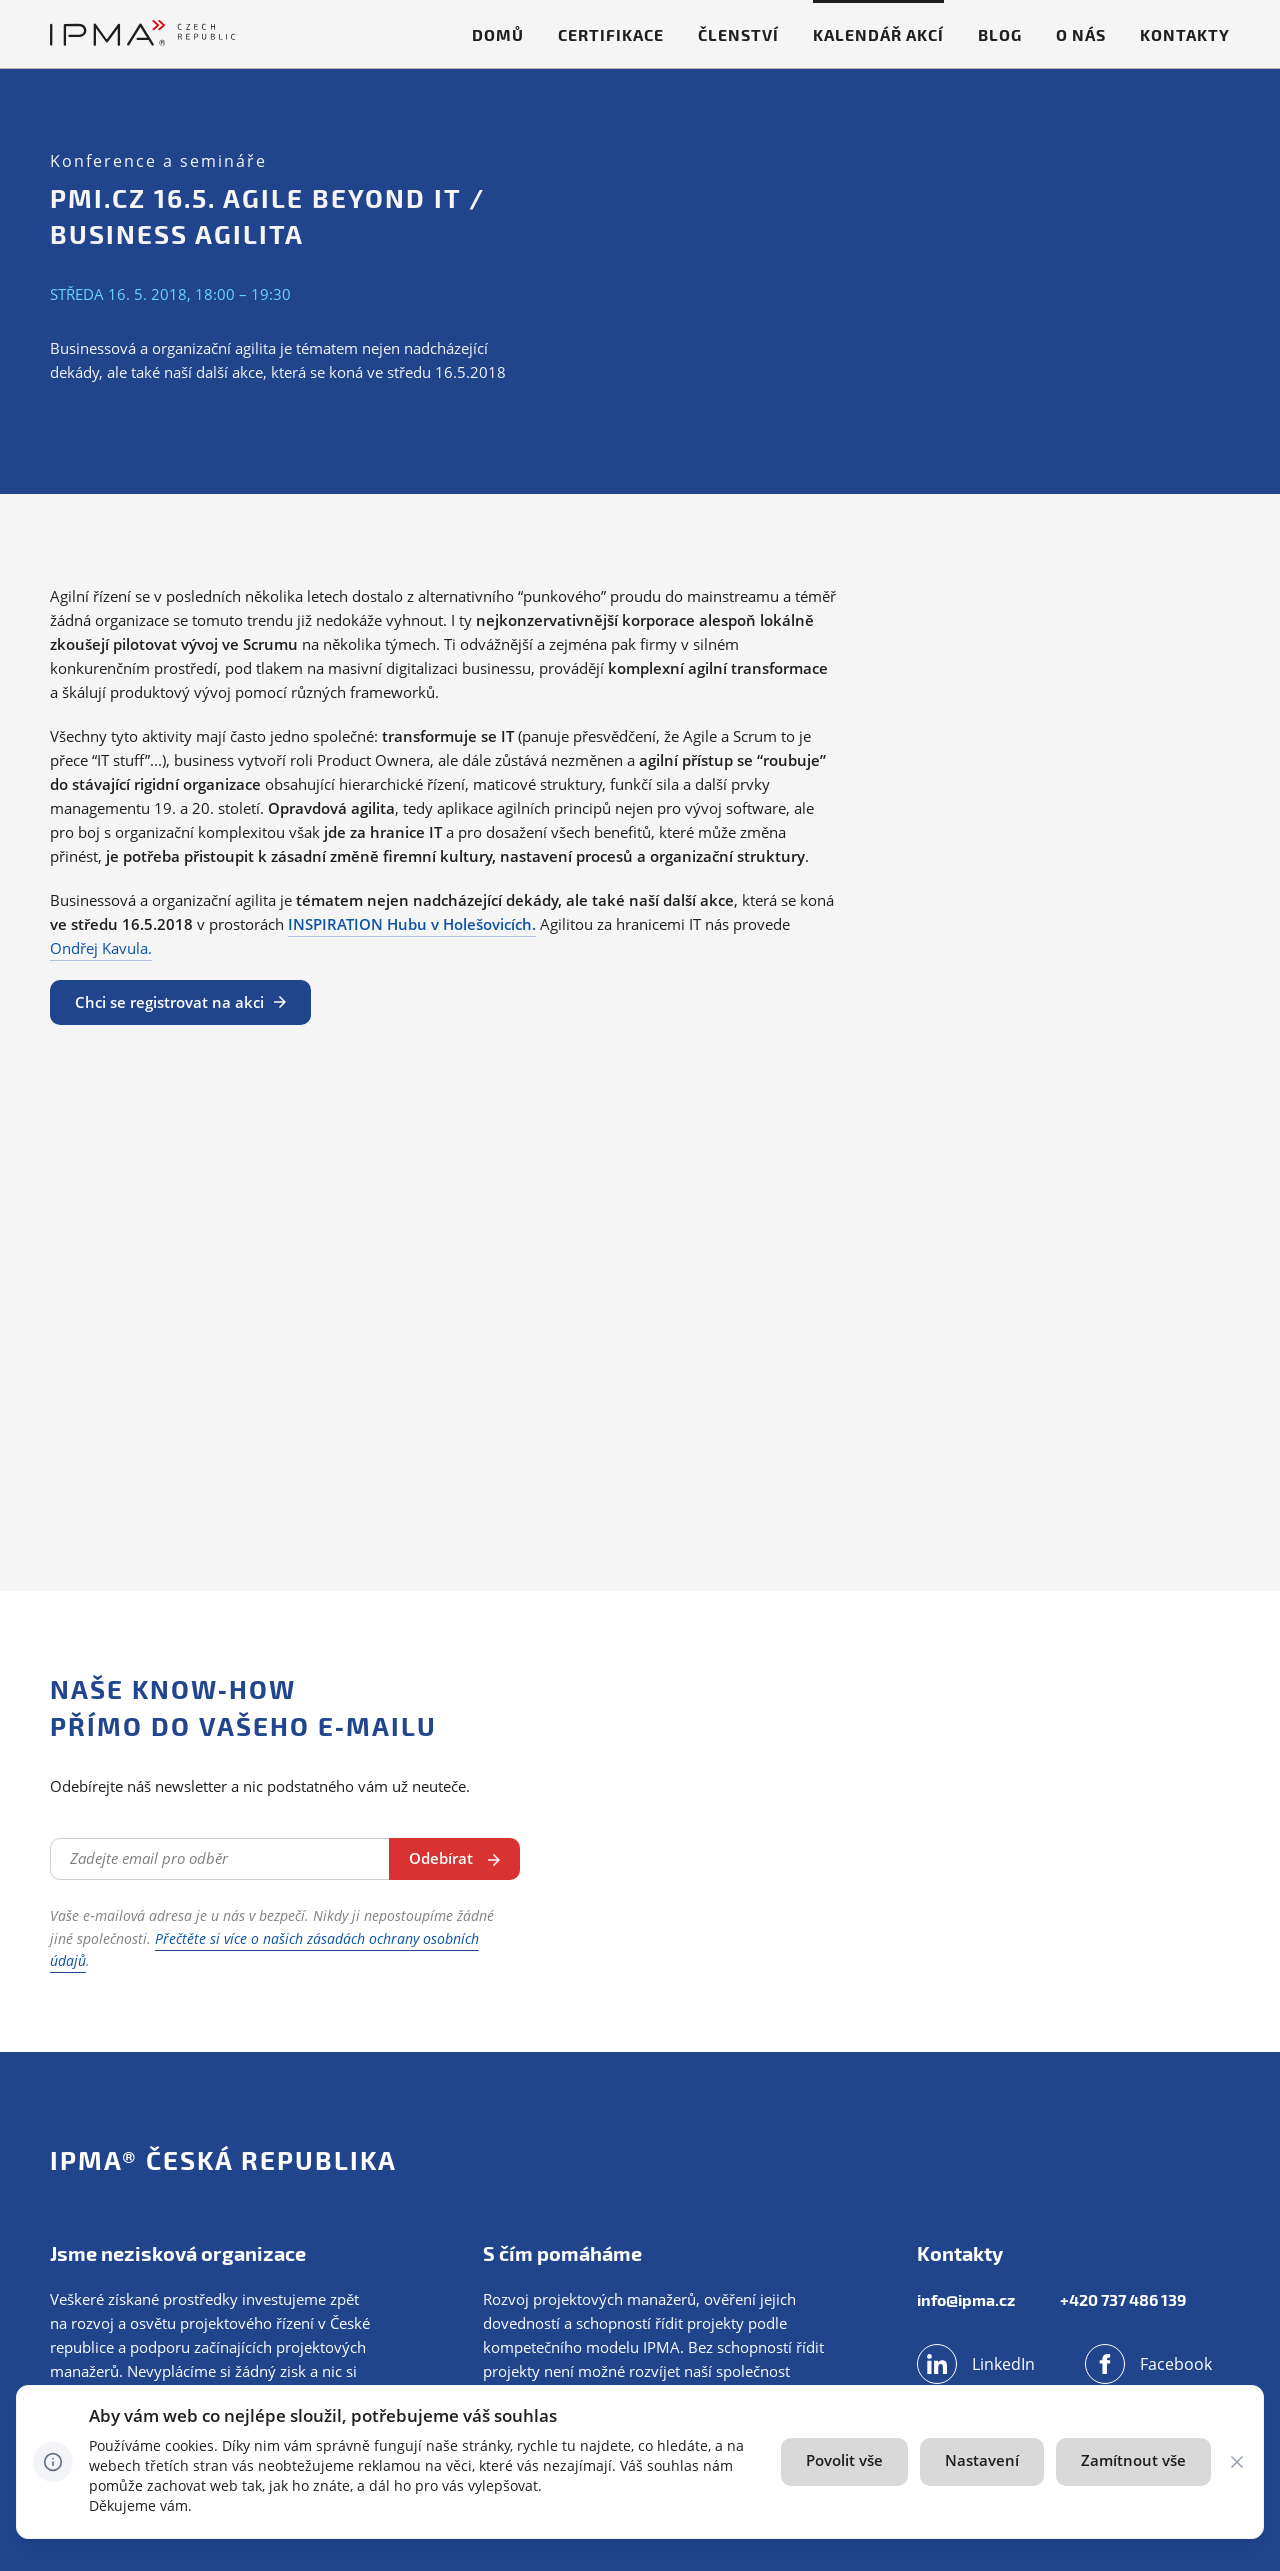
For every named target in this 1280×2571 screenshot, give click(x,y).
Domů (498, 34)
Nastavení (982, 2460)
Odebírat (441, 1858)
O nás (1081, 34)
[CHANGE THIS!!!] (1237, 2462)
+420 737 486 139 (1123, 2299)
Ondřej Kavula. (101, 948)
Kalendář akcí (878, 34)
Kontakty (1185, 34)
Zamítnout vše (1133, 2460)
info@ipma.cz (966, 2299)
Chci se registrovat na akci (169, 1002)
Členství (738, 34)
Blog (1000, 34)
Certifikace (611, 34)
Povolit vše (844, 2460)
